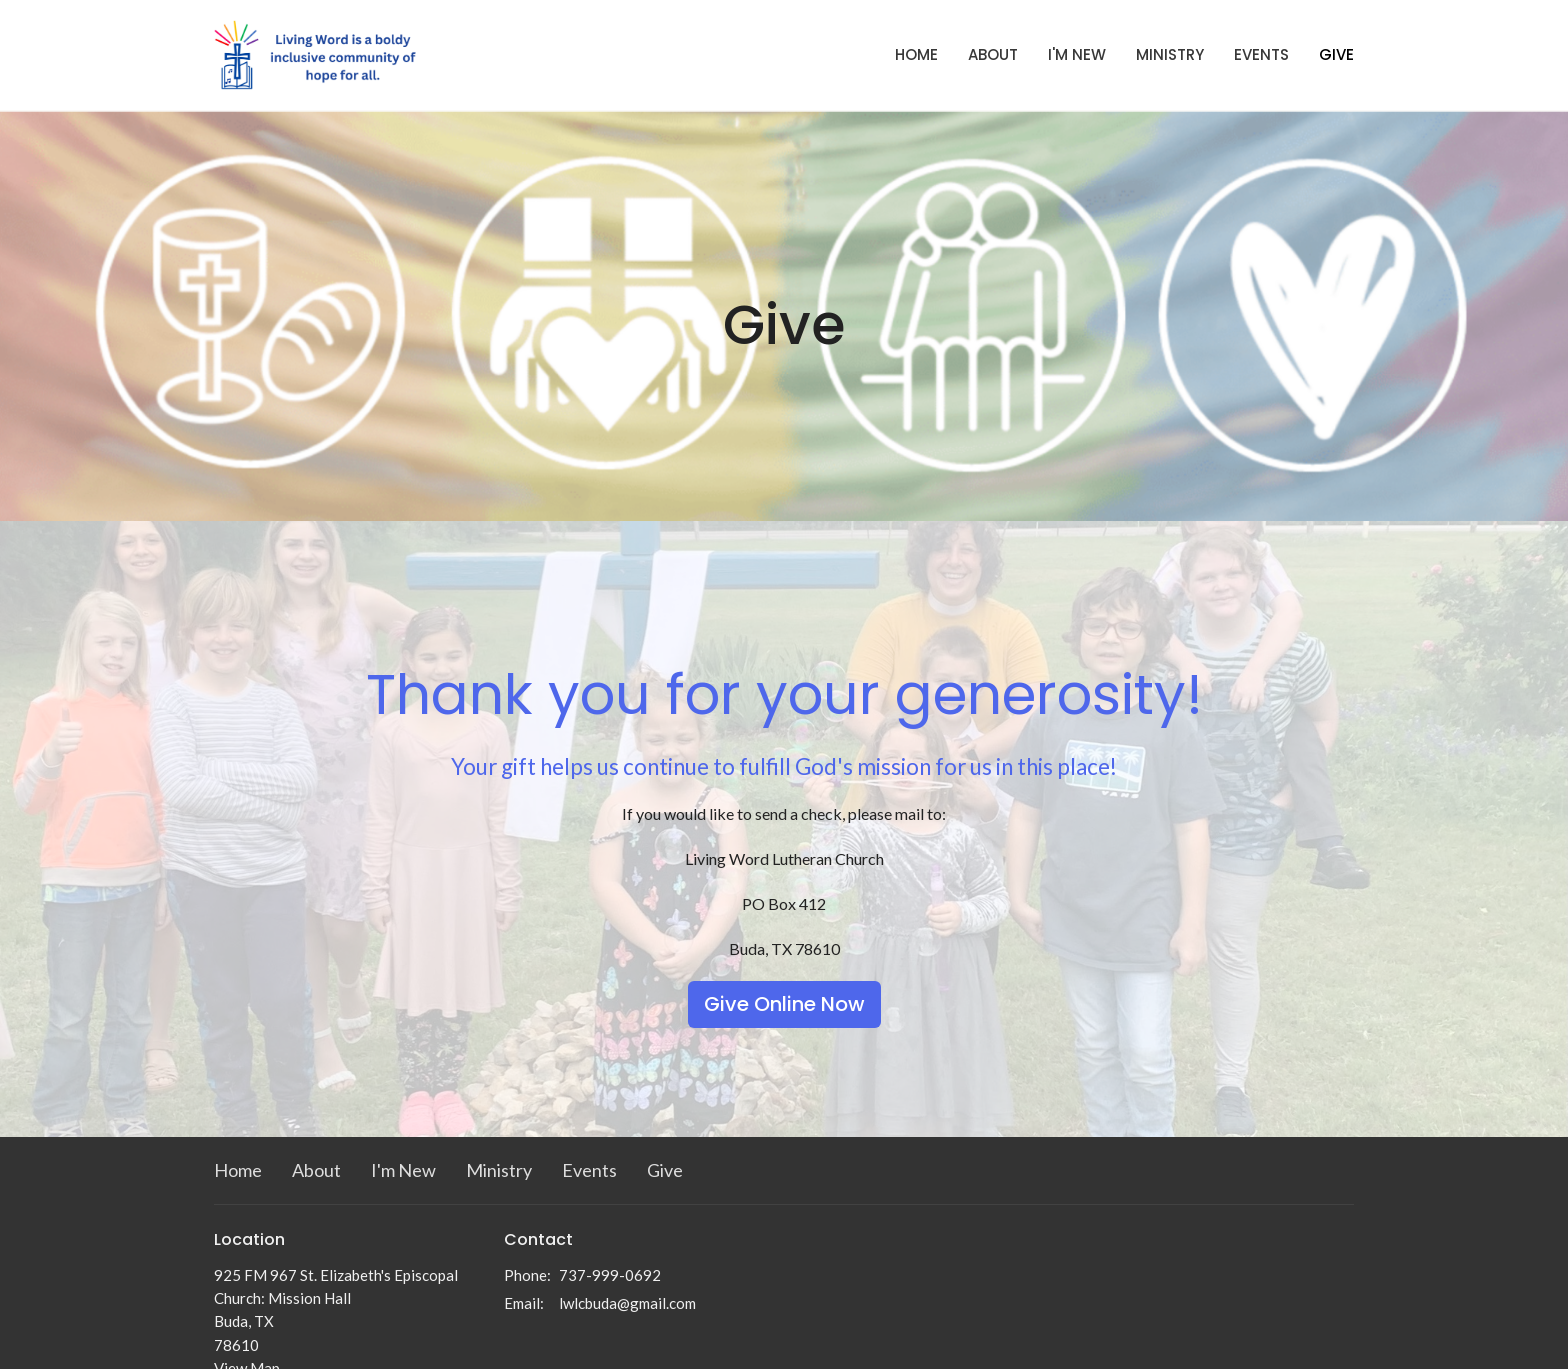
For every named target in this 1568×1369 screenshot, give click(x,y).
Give (1336, 54)
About (993, 54)
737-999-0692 (610, 1275)
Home (916, 54)
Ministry (1170, 54)
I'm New (1077, 54)
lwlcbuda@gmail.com (627, 1303)
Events (1261, 54)
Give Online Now (784, 1004)
